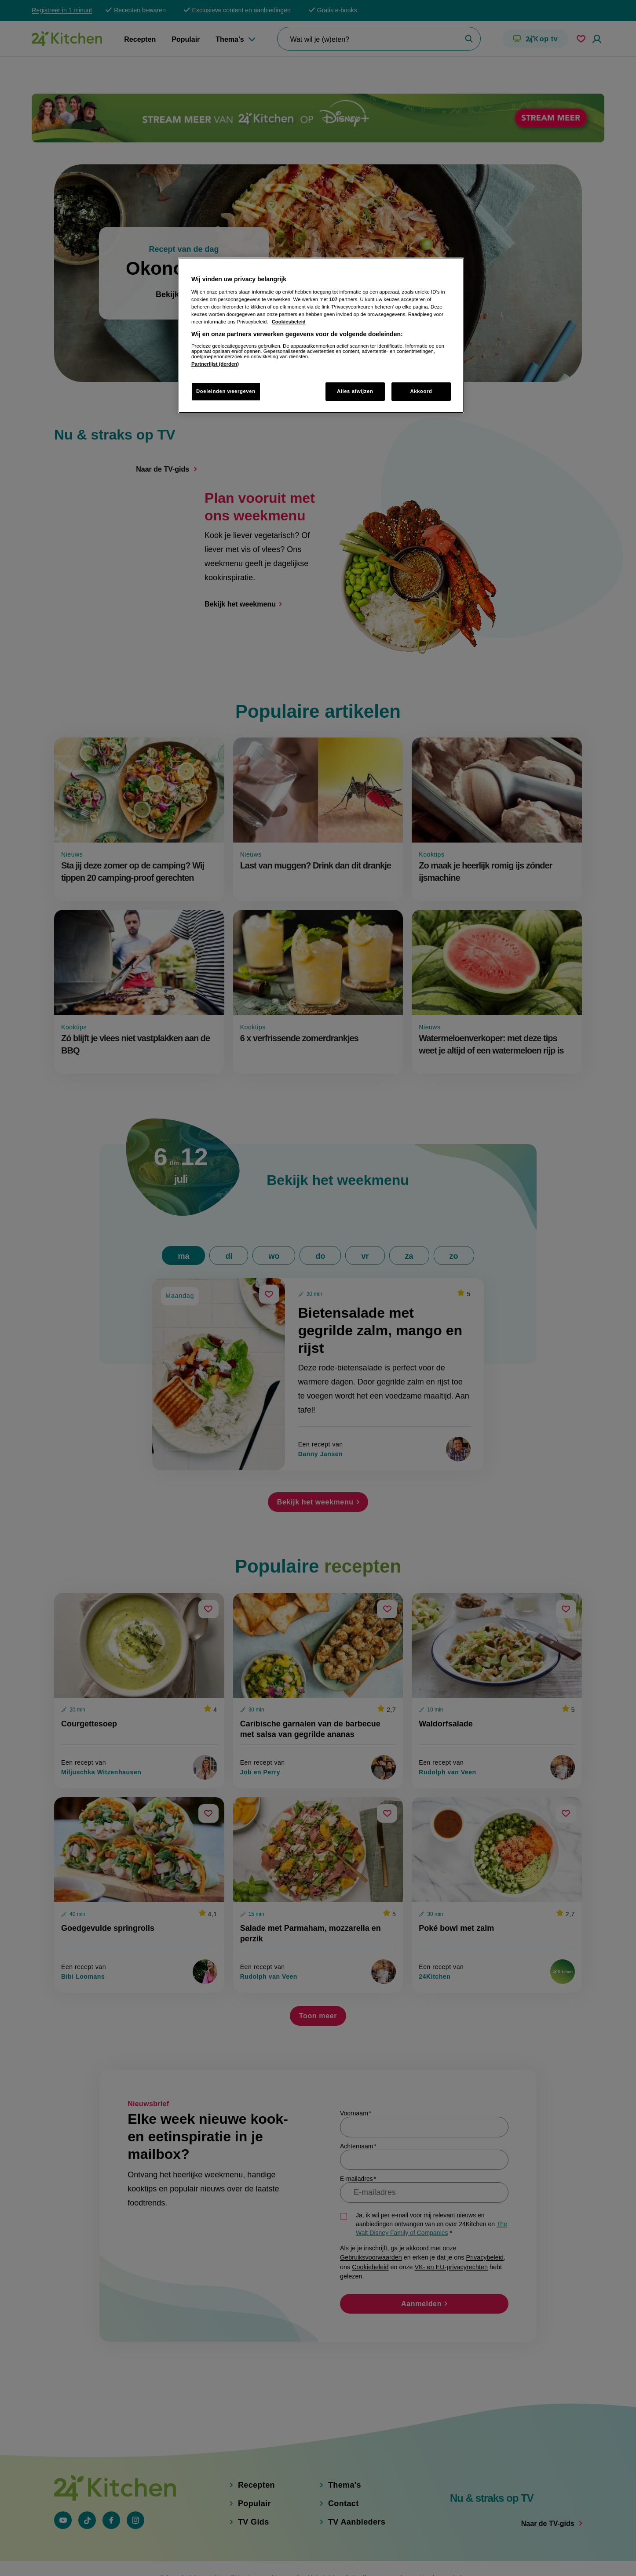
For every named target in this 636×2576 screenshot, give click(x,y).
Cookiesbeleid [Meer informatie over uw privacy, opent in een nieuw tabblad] (289, 321)
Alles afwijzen (355, 391)
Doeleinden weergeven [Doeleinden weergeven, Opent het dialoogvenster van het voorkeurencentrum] (226, 391)
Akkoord (421, 391)
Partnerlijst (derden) (215, 364)
